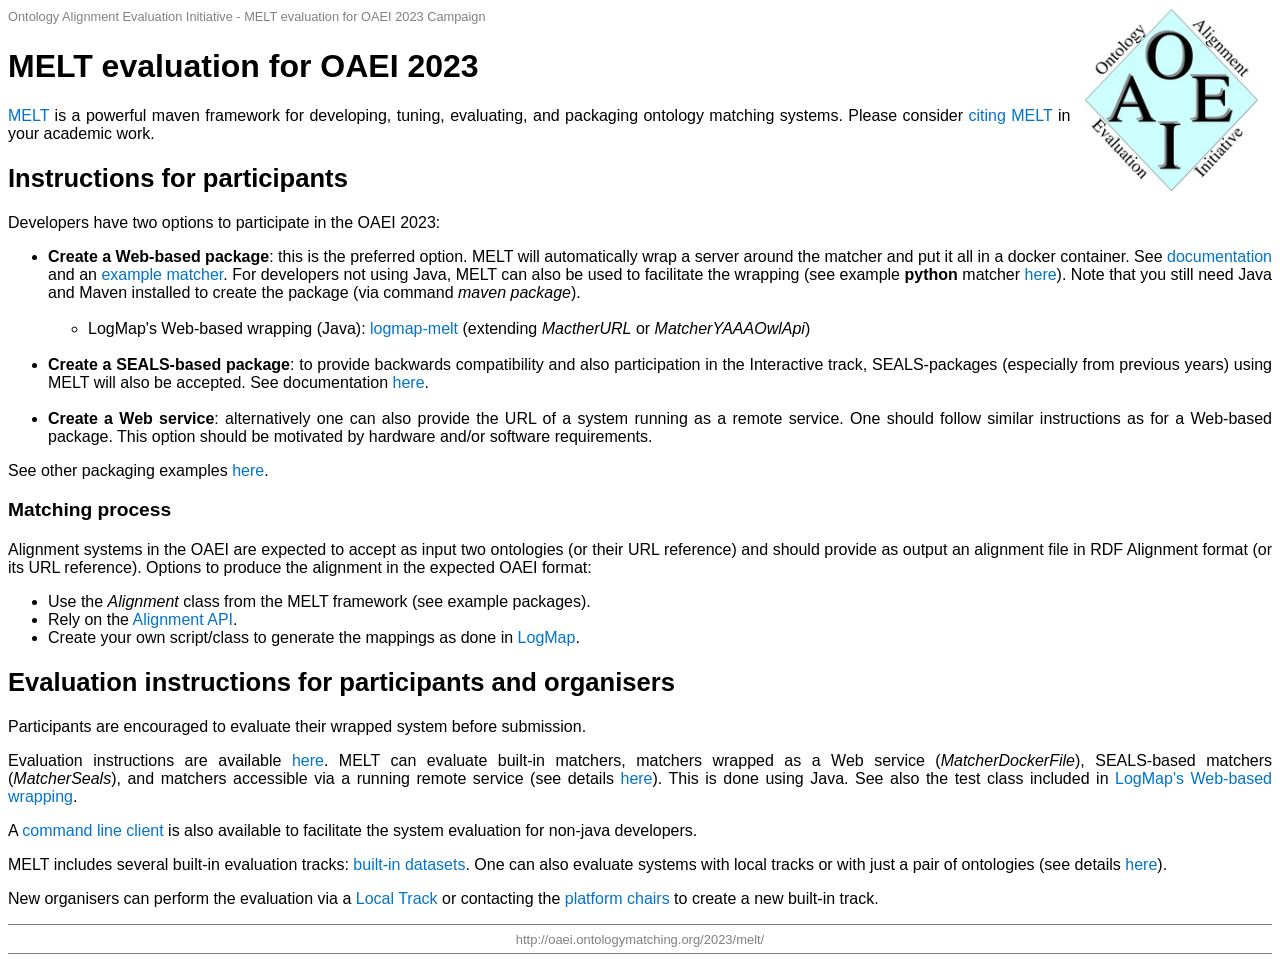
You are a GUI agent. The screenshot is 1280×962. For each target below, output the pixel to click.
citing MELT (1011, 115)
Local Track (397, 898)
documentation (1219, 256)
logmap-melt (414, 328)
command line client (92, 830)
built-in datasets (409, 864)
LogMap (547, 637)
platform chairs (617, 898)
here (1041, 274)
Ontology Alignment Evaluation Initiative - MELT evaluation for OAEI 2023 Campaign (247, 16)
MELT (28, 115)
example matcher (162, 274)
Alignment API (183, 619)
